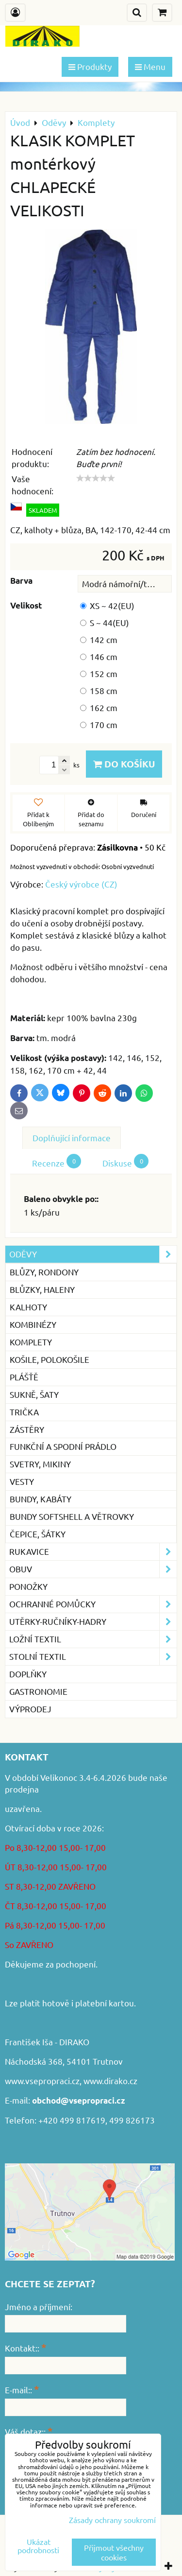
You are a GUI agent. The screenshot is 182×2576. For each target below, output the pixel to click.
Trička (24, 1412)
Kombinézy (33, 1324)
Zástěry (27, 1429)
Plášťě (24, 1377)
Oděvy (93, 1254)
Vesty (22, 1481)
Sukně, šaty (34, 1394)
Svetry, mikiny (40, 1464)
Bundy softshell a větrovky (72, 1516)
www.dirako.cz (110, 2080)
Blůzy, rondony (44, 1272)
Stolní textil (93, 1656)
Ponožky (28, 1586)
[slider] (95, 478)
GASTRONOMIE (38, 1691)
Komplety (31, 1342)
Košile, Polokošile (49, 1359)
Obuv (93, 1569)
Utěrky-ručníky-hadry (93, 1621)
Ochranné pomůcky (93, 1604)
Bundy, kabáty (40, 1499)
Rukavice (93, 1551)
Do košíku (124, 764)
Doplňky (28, 1674)
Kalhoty (28, 1307)
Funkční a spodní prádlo (63, 1446)
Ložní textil (93, 1639)
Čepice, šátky (38, 1534)
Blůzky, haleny (42, 1289)
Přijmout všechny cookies (114, 2552)
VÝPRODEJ (30, 1709)
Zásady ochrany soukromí (112, 2519)
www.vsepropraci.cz (42, 2080)
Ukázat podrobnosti (38, 2546)
